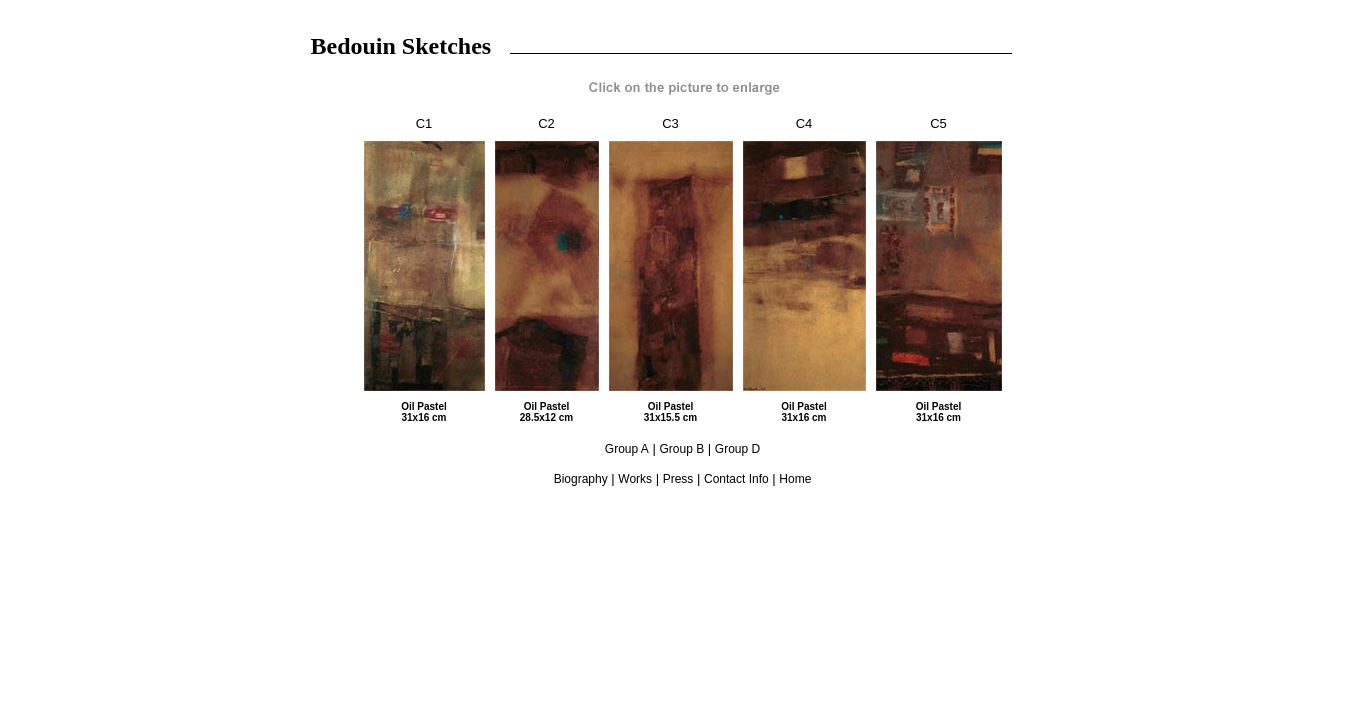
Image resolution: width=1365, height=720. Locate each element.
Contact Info (736, 479)
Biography (581, 479)
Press (678, 479)
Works (635, 479)
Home (795, 479)
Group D (737, 449)
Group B (681, 449)
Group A (627, 449)
